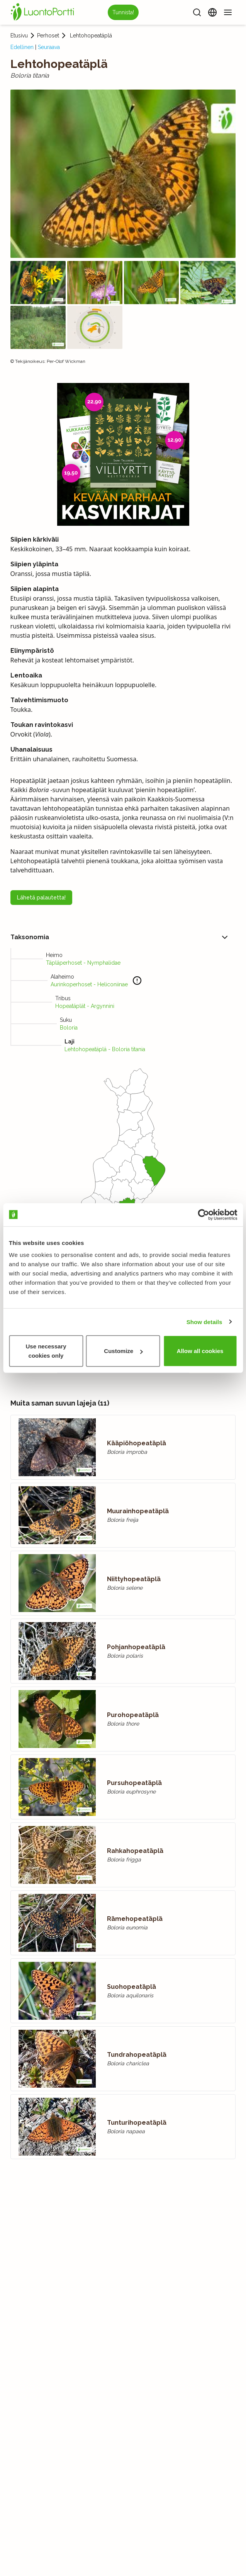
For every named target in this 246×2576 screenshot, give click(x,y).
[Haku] (197, 12)
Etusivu (19, 35)
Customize (123, 1351)
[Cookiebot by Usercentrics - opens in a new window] (203, 1214)
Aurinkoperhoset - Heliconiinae (89, 984)
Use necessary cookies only (45, 1351)
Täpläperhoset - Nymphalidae (83, 963)
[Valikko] (228, 12)
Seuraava (49, 47)
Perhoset (48, 35)
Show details (204, 1321)
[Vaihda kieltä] (212, 12)
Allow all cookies (200, 1351)
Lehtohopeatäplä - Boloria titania (104, 1049)
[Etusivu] (43, 12)
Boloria (69, 1028)
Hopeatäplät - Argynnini (84, 1006)
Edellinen (22, 47)
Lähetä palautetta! (41, 897)
